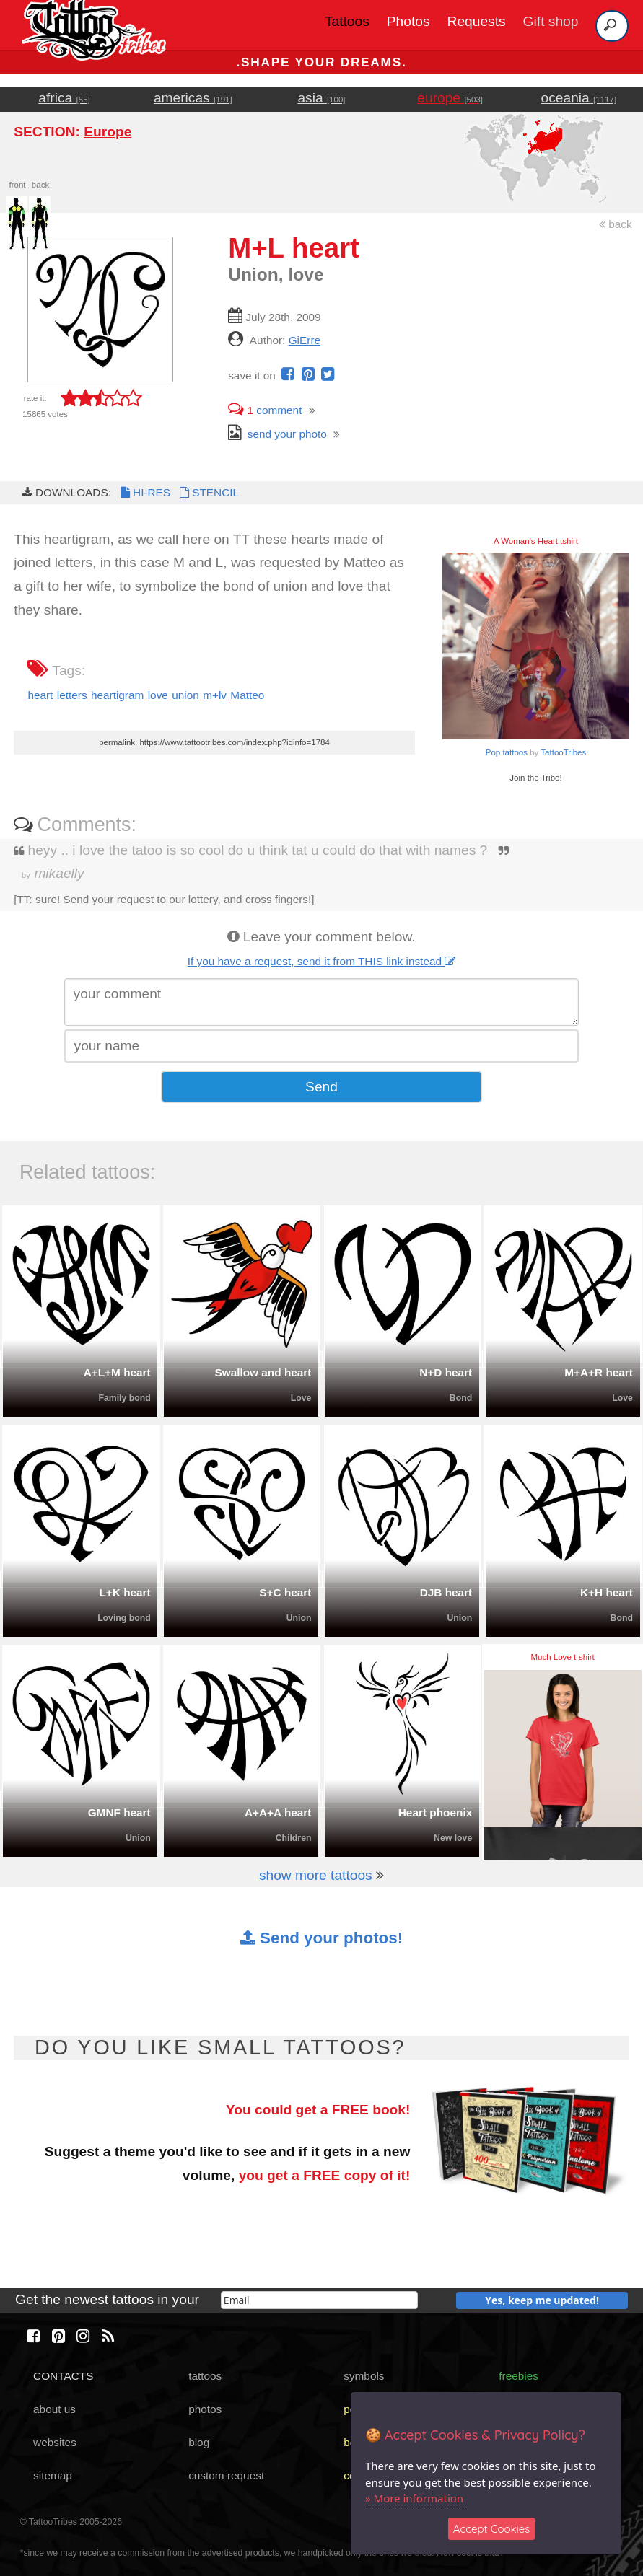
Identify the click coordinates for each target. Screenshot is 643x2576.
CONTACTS (63, 2376)
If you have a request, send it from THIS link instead (322, 961)
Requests (476, 21)
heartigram (117, 695)
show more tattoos (315, 1875)
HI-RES (144, 492)
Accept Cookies (491, 2529)
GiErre (304, 340)
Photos (408, 21)
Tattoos (347, 21)
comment (265, 410)
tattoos (205, 2376)
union (185, 695)
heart (40, 695)
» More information (414, 2498)
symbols (364, 2376)
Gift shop (551, 21)
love (158, 695)
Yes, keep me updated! (542, 2300)
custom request (226, 2475)
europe (450, 97)
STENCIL (208, 492)
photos (205, 2409)
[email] (319, 2300)
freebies (518, 2376)
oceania (579, 97)
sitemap (52, 2475)
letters (72, 695)
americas (193, 97)
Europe (107, 131)
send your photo (277, 434)
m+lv (215, 695)
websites (54, 2442)
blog (198, 2442)
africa (63, 97)
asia (321, 97)
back (615, 224)
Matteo (247, 695)
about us (54, 2409)
